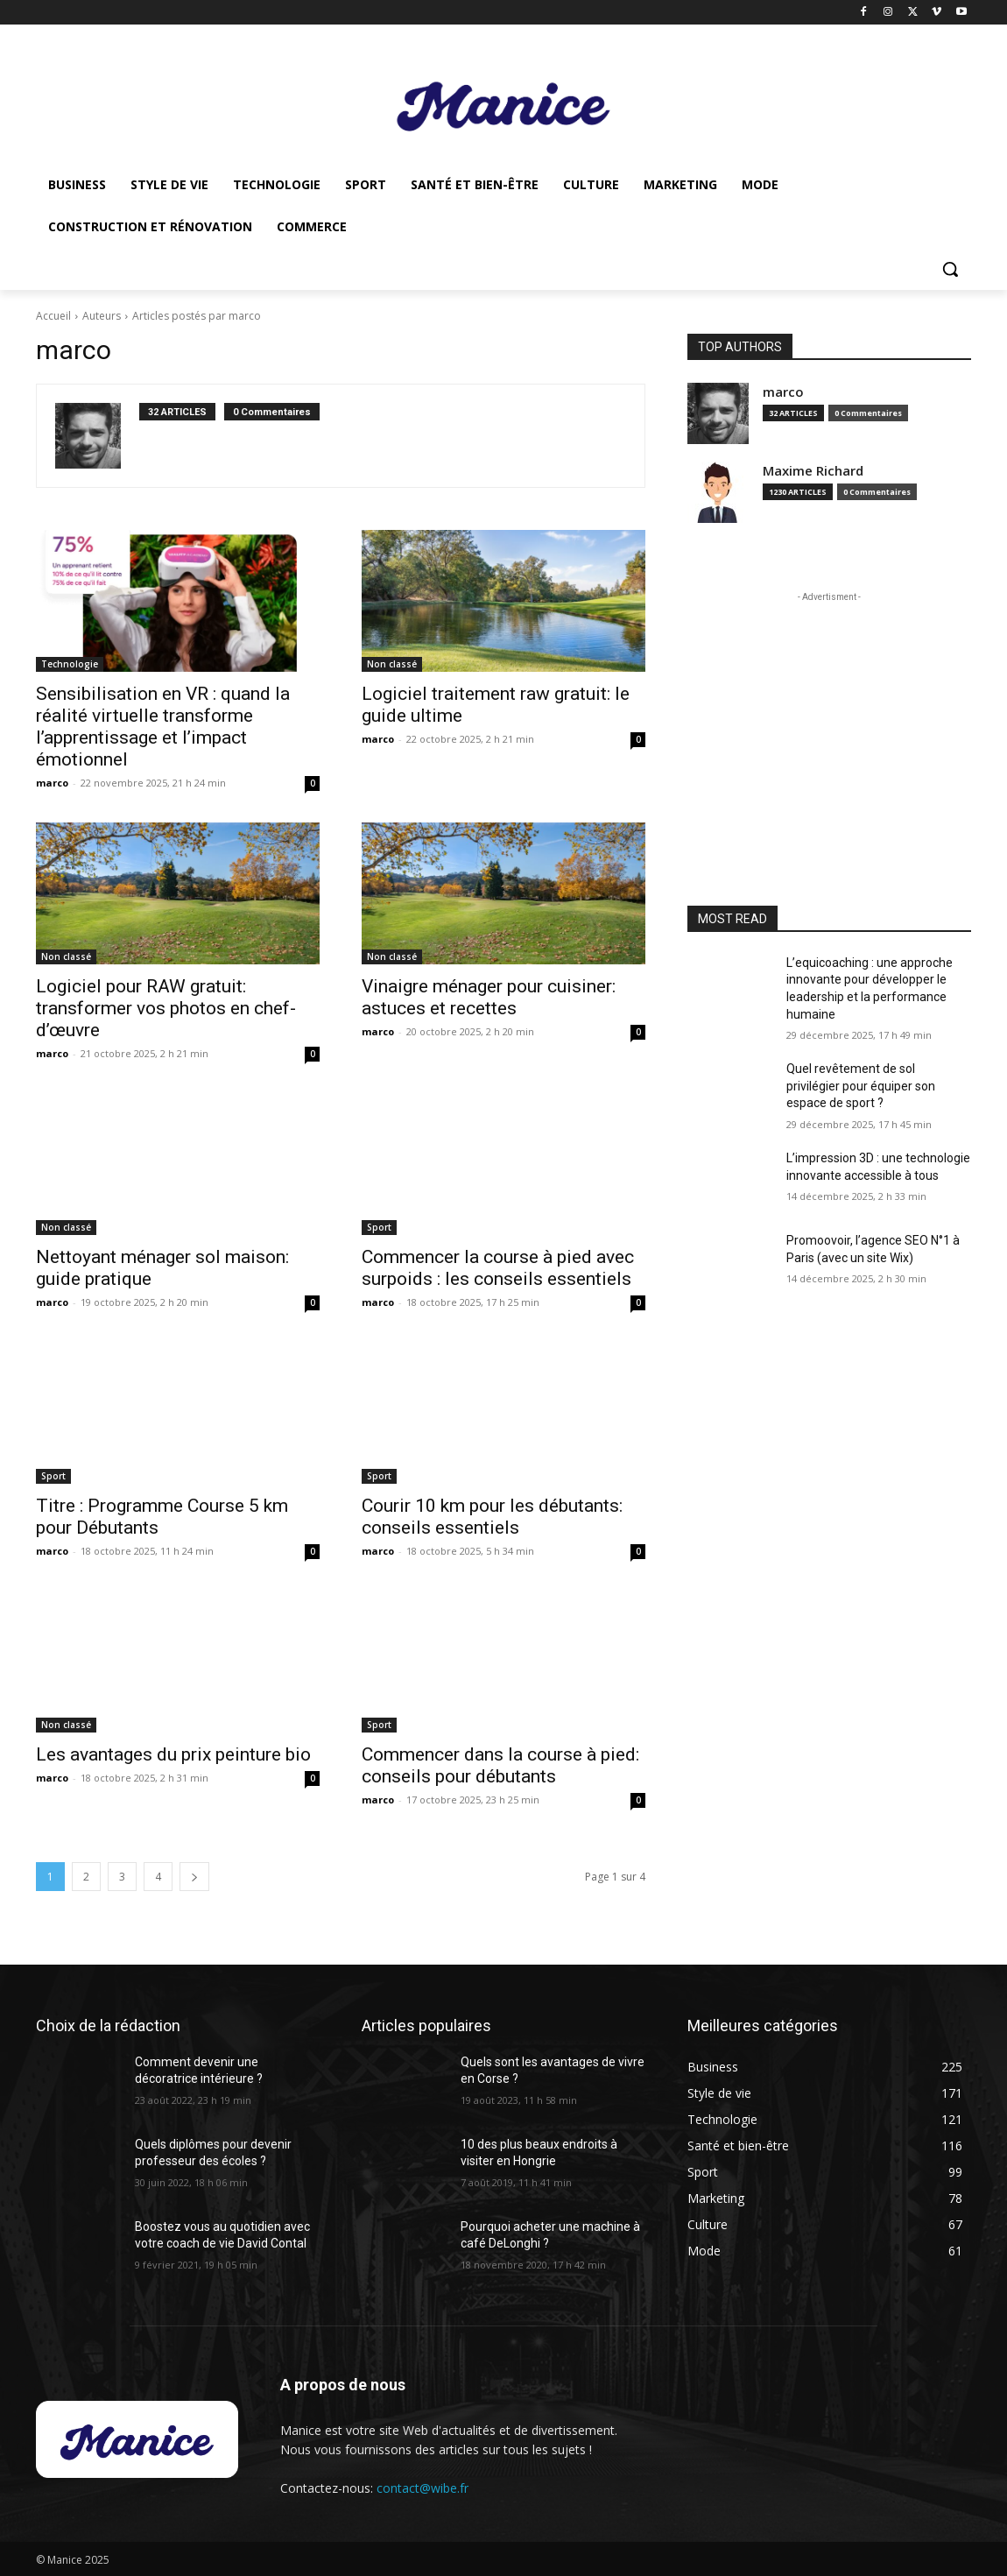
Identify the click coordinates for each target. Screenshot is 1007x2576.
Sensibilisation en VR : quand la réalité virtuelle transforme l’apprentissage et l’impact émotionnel (163, 726)
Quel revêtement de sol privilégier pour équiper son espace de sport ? (860, 1086)
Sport (379, 1227)
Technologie (69, 664)
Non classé (392, 664)
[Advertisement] (829, 715)
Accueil (53, 315)
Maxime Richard (813, 470)
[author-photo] (97, 436)
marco (52, 782)
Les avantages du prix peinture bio (173, 1754)
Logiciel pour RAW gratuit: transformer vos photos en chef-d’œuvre (166, 1008)
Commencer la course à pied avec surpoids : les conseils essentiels (498, 1267)
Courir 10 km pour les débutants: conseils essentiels (492, 1516)
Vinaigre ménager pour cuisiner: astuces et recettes (489, 997)
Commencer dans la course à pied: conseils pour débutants (500, 1765)
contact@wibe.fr (422, 2488)
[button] (950, 269)
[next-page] (194, 1876)
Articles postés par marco (196, 315)
